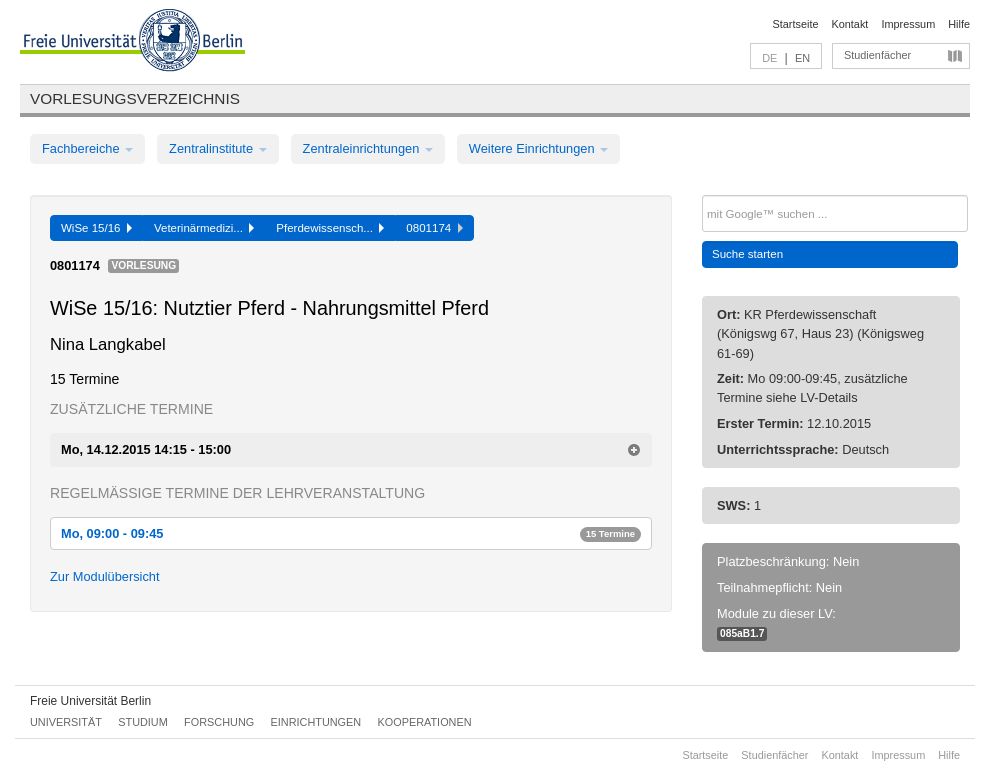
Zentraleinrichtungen (368, 148)
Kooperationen (425, 722)
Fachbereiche (87, 148)
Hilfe (959, 24)
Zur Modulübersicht (105, 576)
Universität (66, 722)
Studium (143, 722)
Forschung (219, 722)
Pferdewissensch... (330, 228)
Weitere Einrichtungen (538, 148)
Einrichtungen (316, 722)
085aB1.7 (742, 633)
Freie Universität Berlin (90, 701)
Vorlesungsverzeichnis (135, 98)
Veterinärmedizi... (204, 228)
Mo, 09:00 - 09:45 (351, 533)
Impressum (908, 24)
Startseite (796, 24)
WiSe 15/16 (96, 228)
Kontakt (850, 24)
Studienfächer (877, 55)
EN (802, 58)
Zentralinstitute (218, 148)
